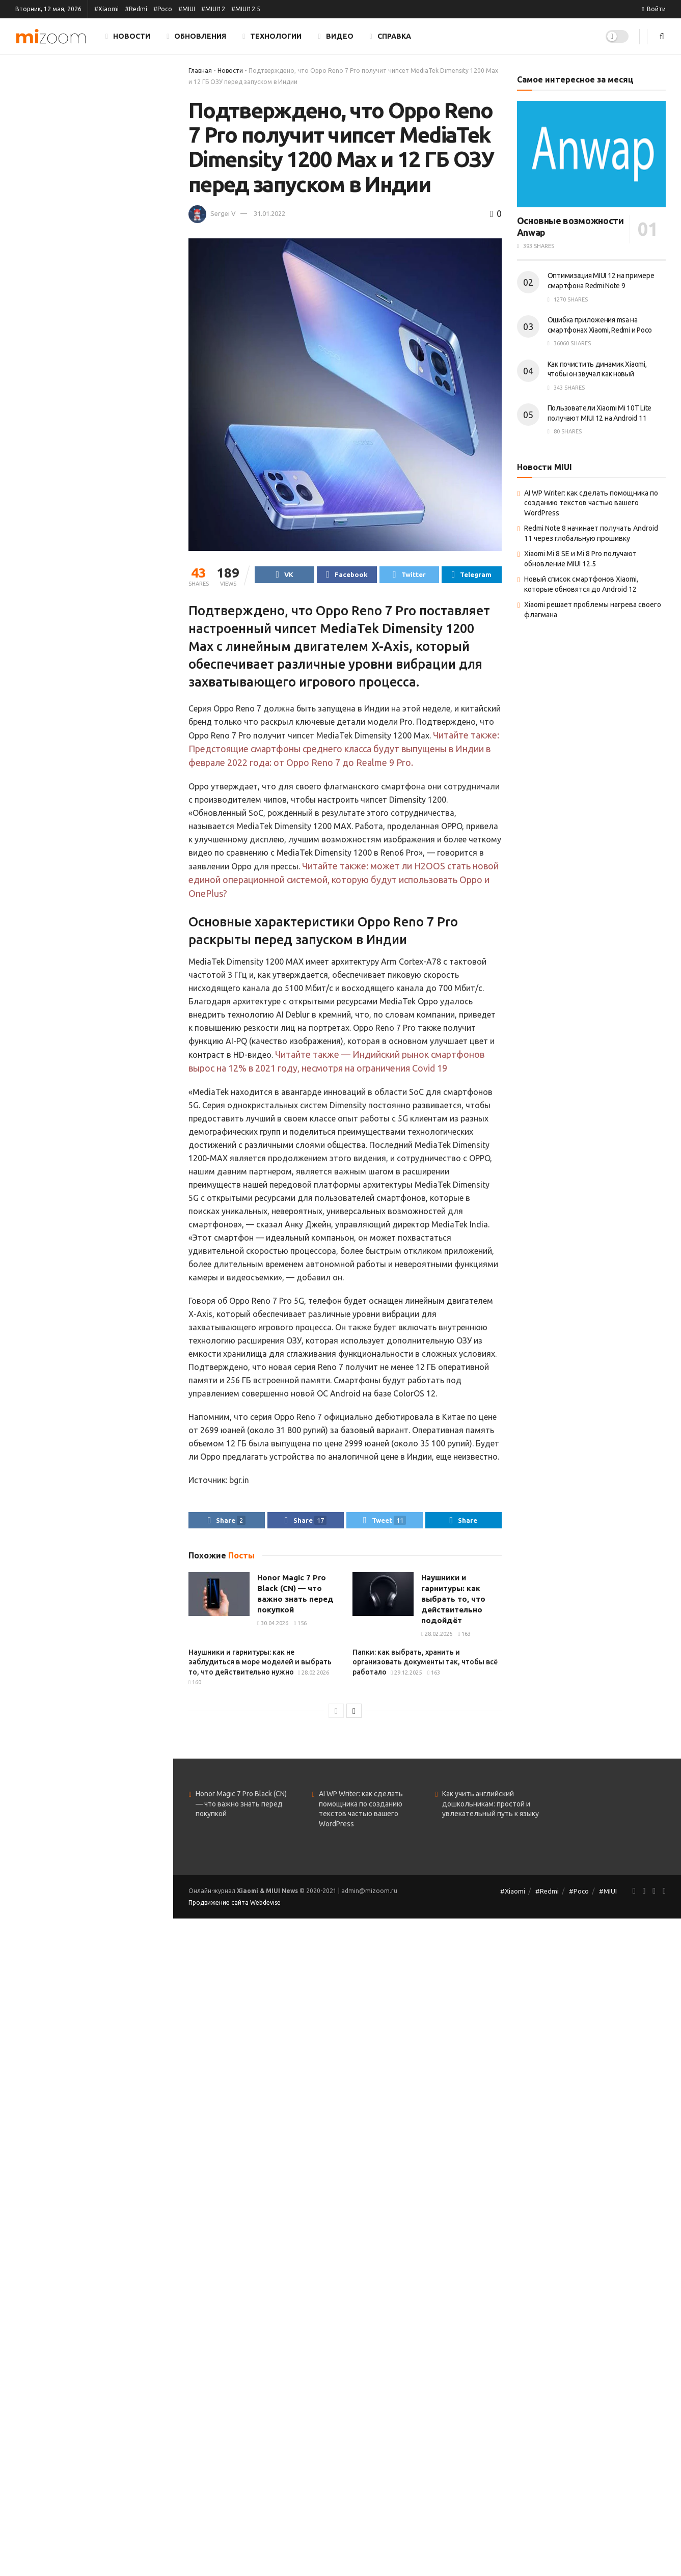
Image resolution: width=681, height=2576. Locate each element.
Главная (200, 70)
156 (300, 1628)
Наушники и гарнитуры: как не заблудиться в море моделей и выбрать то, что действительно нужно (260, 1666)
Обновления (196, 36)
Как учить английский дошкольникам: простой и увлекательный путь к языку (490, 1808)
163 (464, 1638)
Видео (335, 36)
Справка (390, 36)
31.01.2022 (269, 213)
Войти (654, 9)
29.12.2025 (406, 1677)
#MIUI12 (213, 9)
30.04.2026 (272, 1628)
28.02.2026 (436, 1638)
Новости (127, 36)
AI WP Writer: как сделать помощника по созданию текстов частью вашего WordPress (591, 503)
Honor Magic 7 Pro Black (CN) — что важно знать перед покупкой (241, 1808)
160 (194, 1687)
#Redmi (136, 9)
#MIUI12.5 (245, 9)
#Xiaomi (106, 9)
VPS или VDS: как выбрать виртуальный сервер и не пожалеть (96, 686)
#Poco (162, 9)
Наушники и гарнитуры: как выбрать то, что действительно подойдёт (107, 189)
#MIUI (186, 9)
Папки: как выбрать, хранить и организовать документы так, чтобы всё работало (103, 313)
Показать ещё (86, 740)
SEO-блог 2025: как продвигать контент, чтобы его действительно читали (106, 562)
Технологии (272, 36)
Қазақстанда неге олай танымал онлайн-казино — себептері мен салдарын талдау (108, 504)
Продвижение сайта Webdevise (234, 1906)
